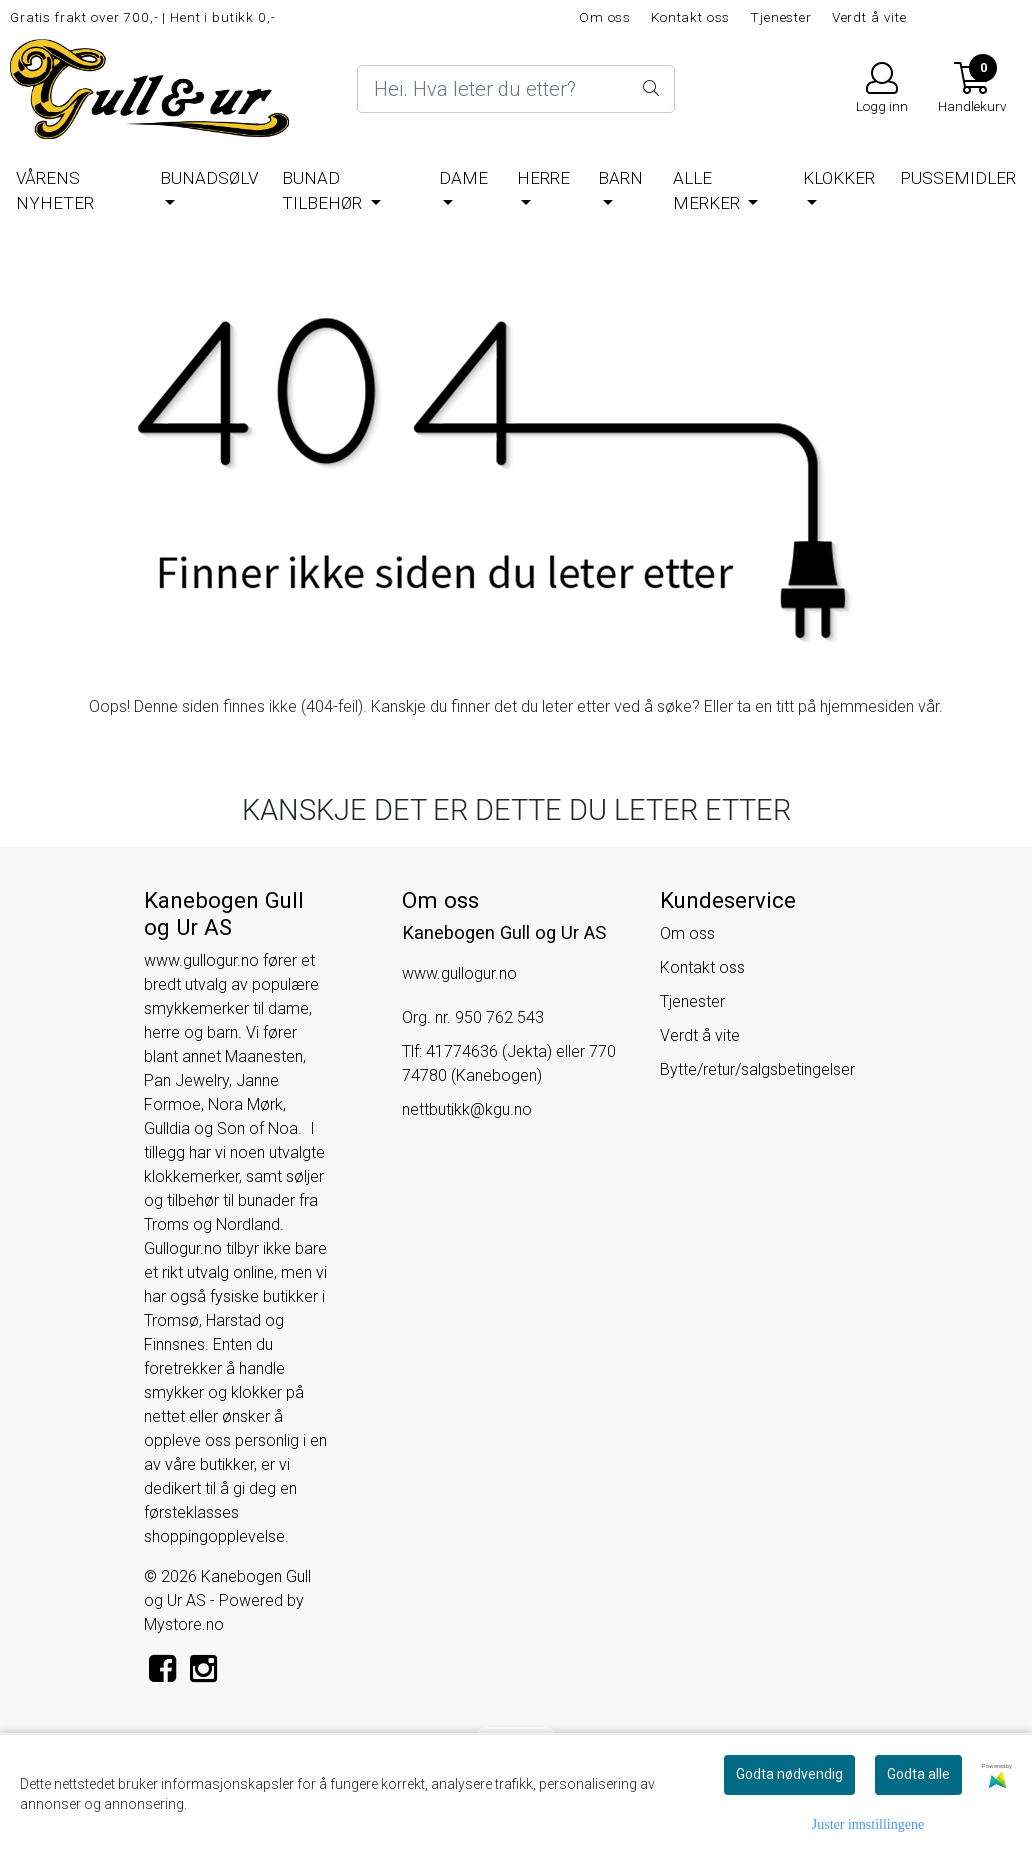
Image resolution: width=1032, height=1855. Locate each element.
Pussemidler (958, 178)
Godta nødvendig (789, 1774)
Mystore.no (184, 1624)
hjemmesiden (867, 706)
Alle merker (708, 191)
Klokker (839, 178)
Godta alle (918, 1774)
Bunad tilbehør (324, 191)
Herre (543, 178)
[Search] (515, 89)
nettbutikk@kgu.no (467, 1109)
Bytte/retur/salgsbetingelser (757, 1069)
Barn (620, 178)
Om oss (605, 17)
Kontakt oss (690, 17)
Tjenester (781, 17)
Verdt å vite (869, 17)
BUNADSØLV (209, 178)
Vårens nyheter (55, 191)
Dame (463, 178)
